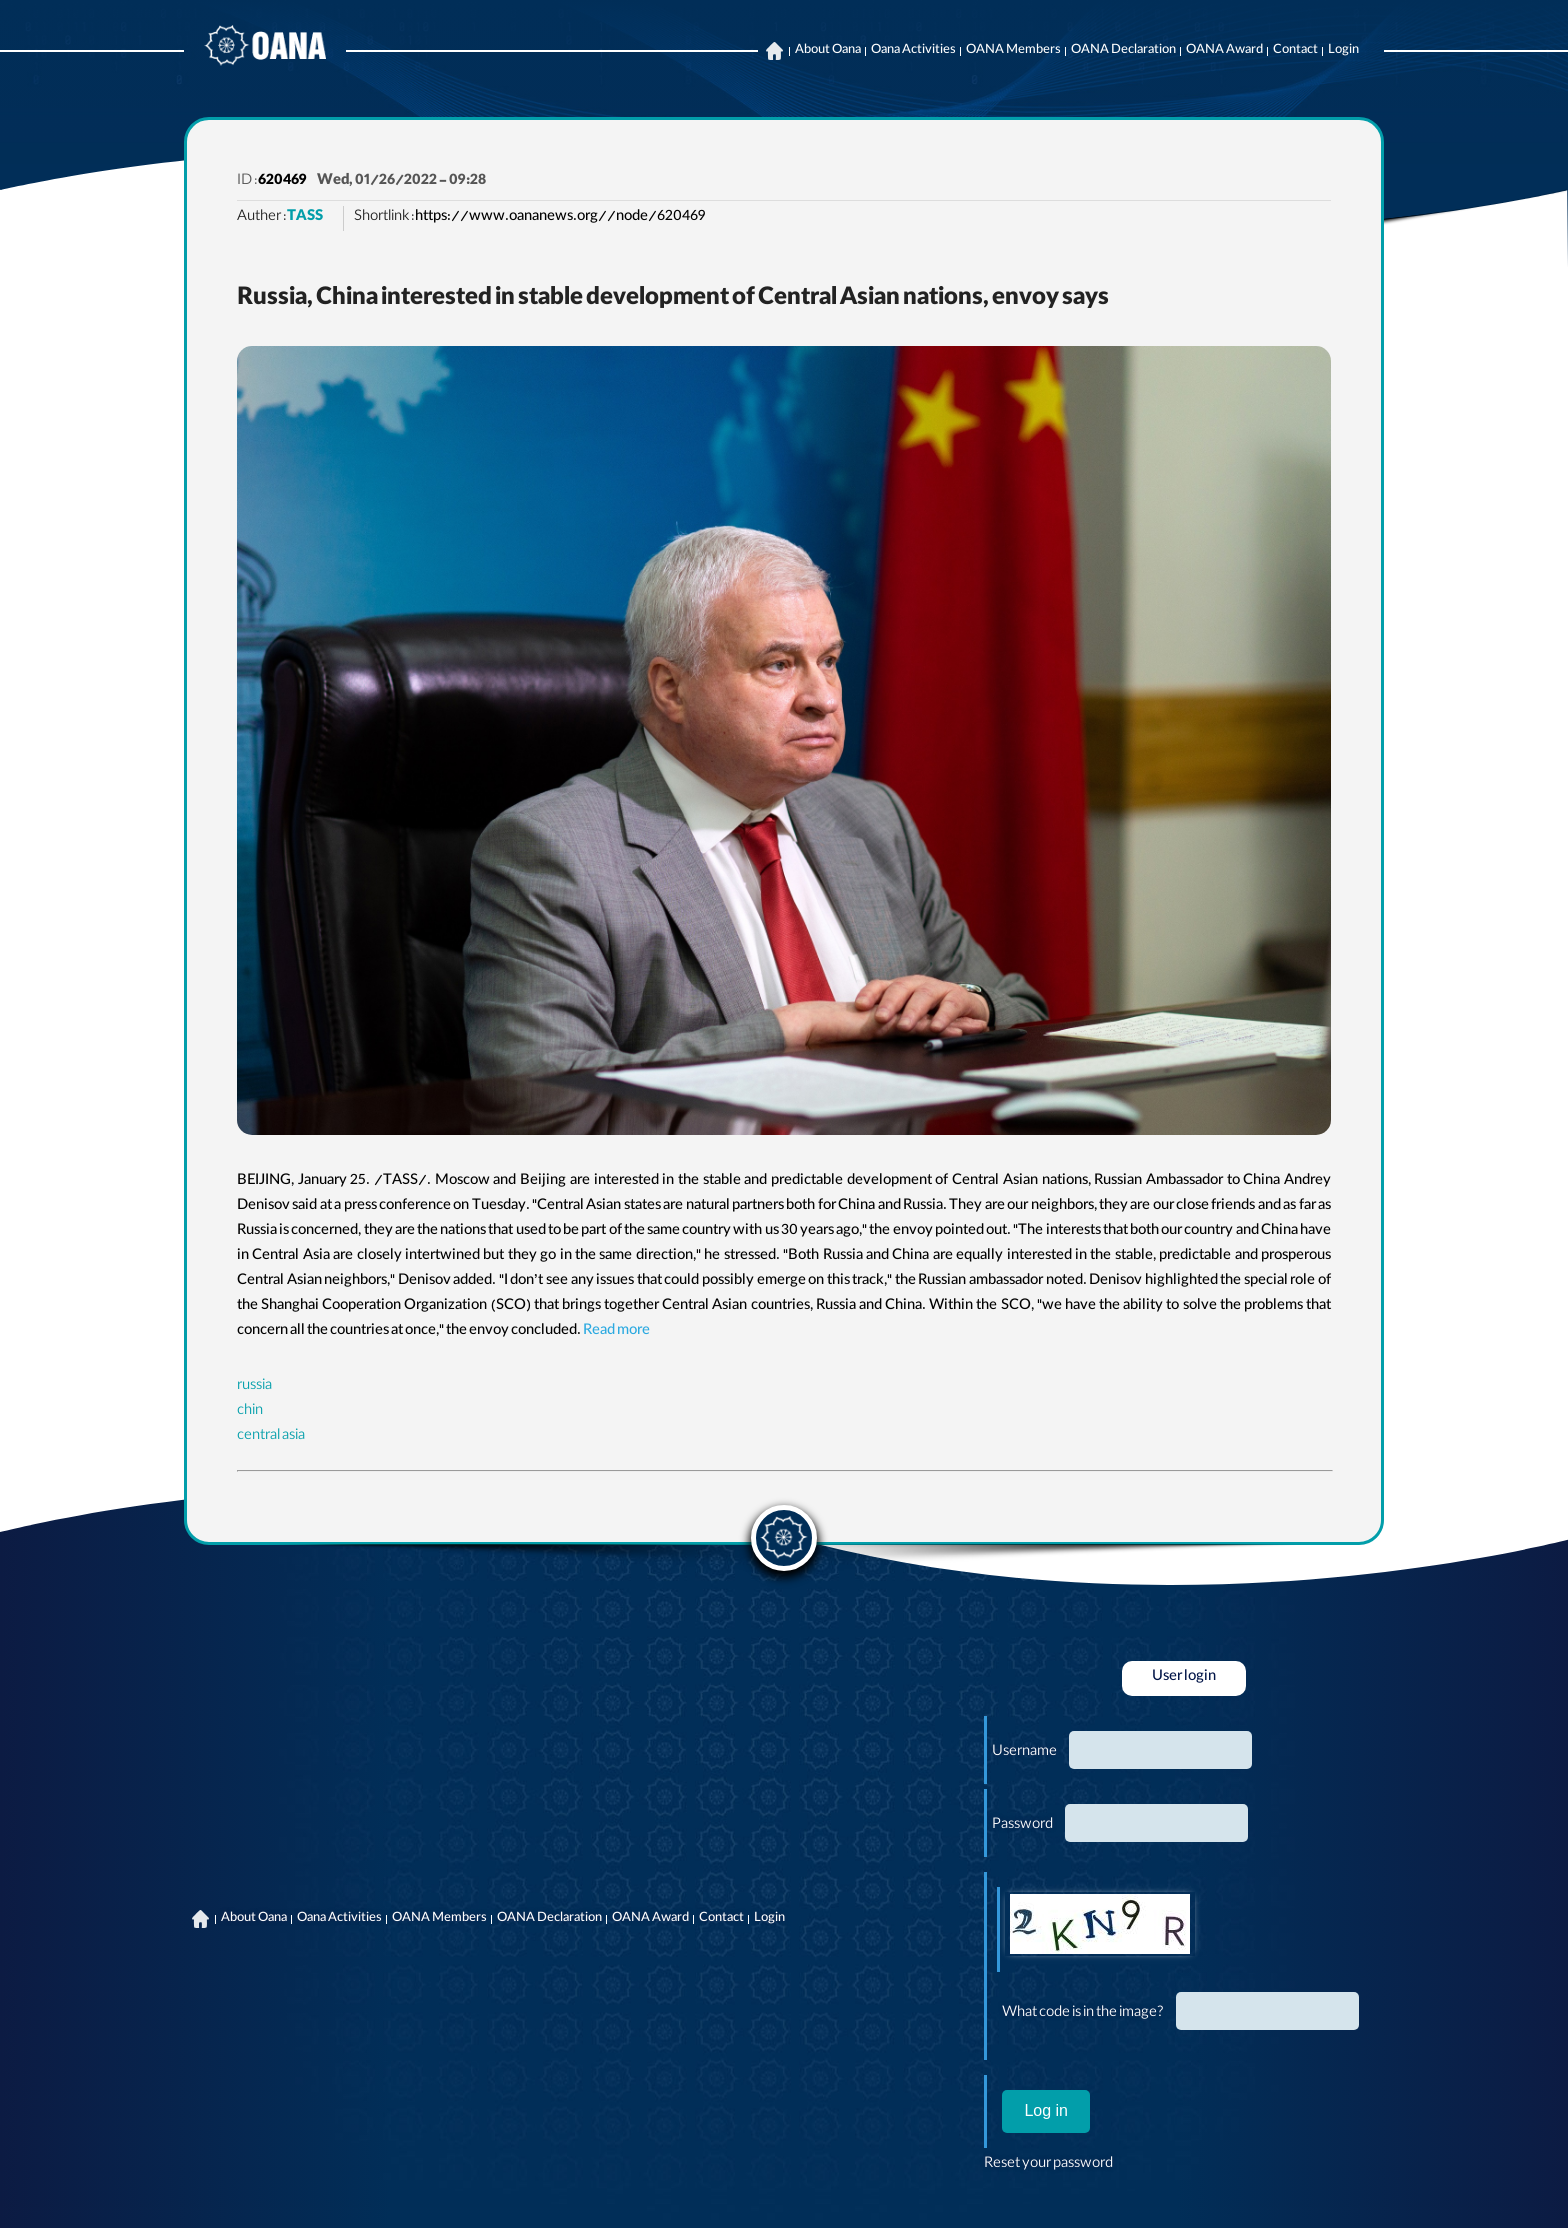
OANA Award (1224, 51)
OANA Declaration (1123, 51)
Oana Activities (913, 51)
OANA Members (1013, 51)
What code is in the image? (1083, 2014)
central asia (271, 1437)
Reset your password (1048, 2165)
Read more (616, 1332)
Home (774, 51)
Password (1022, 1826)
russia (254, 1387)
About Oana (828, 51)
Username (1024, 1753)
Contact (1295, 51)
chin (250, 1412)
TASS (305, 218)
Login (1343, 51)
